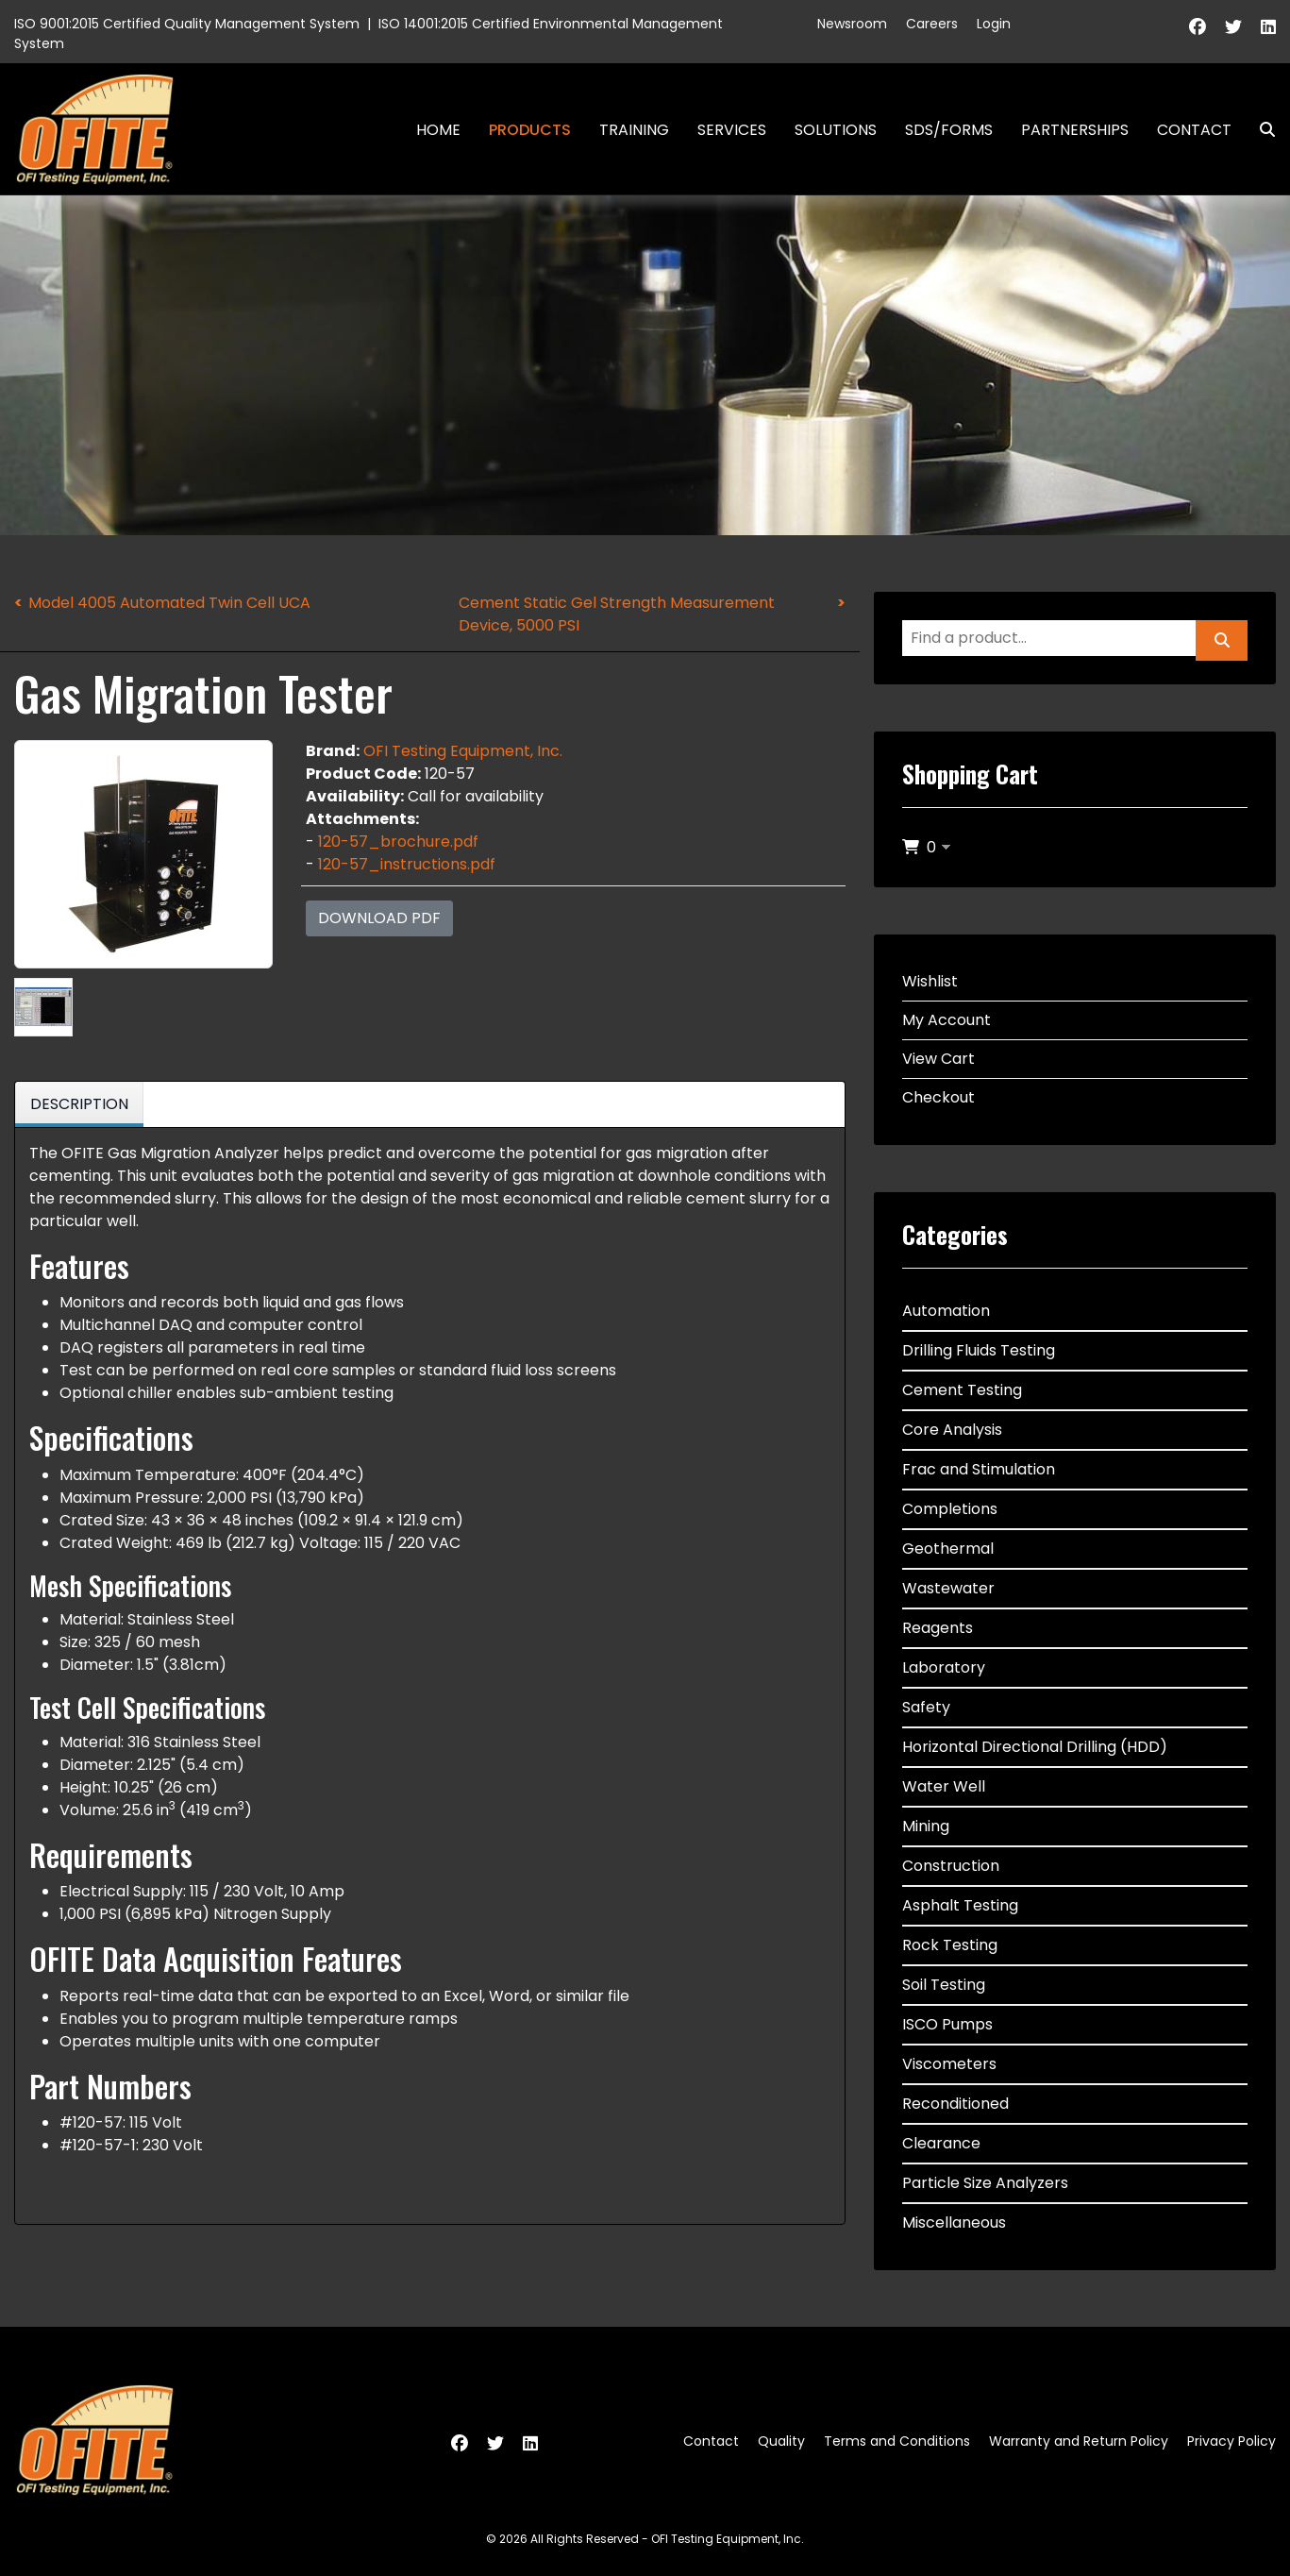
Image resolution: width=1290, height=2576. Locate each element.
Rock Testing (949, 1945)
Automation (946, 1311)
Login (994, 23)
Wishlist (930, 981)
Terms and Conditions (897, 2441)
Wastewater (948, 1588)
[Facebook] (1197, 27)
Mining (925, 1826)
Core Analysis (952, 1429)
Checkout (938, 1097)
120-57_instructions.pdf (406, 864)
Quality (781, 2441)
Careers (932, 23)
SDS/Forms (949, 130)
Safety (926, 1707)
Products (530, 130)
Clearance (941, 2143)
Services (731, 130)
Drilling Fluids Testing (978, 1350)
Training (634, 130)
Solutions (836, 130)
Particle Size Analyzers (985, 2183)
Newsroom (852, 23)
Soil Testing (943, 1984)
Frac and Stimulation (978, 1469)
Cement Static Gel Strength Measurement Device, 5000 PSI (617, 614)
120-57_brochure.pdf (398, 841)
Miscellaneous (954, 2222)
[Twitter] (1233, 27)
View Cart (938, 1058)
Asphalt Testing (960, 1905)
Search (1260, 129)
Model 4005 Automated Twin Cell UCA (169, 603)
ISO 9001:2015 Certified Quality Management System (187, 23)
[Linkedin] (1268, 27)
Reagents (937, 1628)
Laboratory (943, 1667)
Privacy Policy (1231, 2441)
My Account (946, 1020)
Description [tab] (79, 1104)
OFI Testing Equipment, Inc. (462, 751)
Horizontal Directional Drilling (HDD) (1034, 1747)
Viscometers (949, 2064)
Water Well (943, 1786)
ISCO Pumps (947, 2024)
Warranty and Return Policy (1078, 2441)
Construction (950, 1866)
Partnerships (1075, 130)
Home (438, 130)
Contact (1194, 130)
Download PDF (379, 918)
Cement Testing (962, 1390)
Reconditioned (955, 2103)
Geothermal (948, 1548)
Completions (949, 1509)
